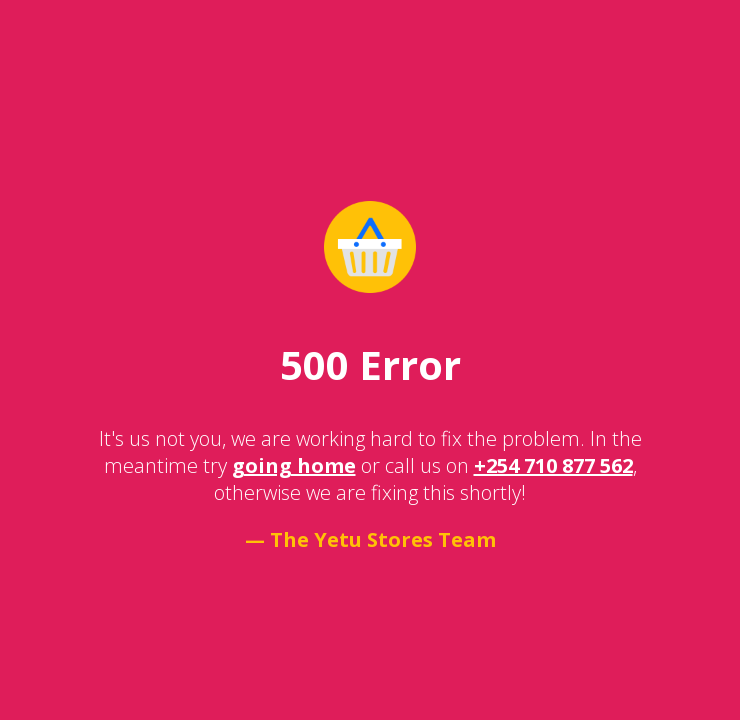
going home (294, 465)
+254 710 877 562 (553, 465)
